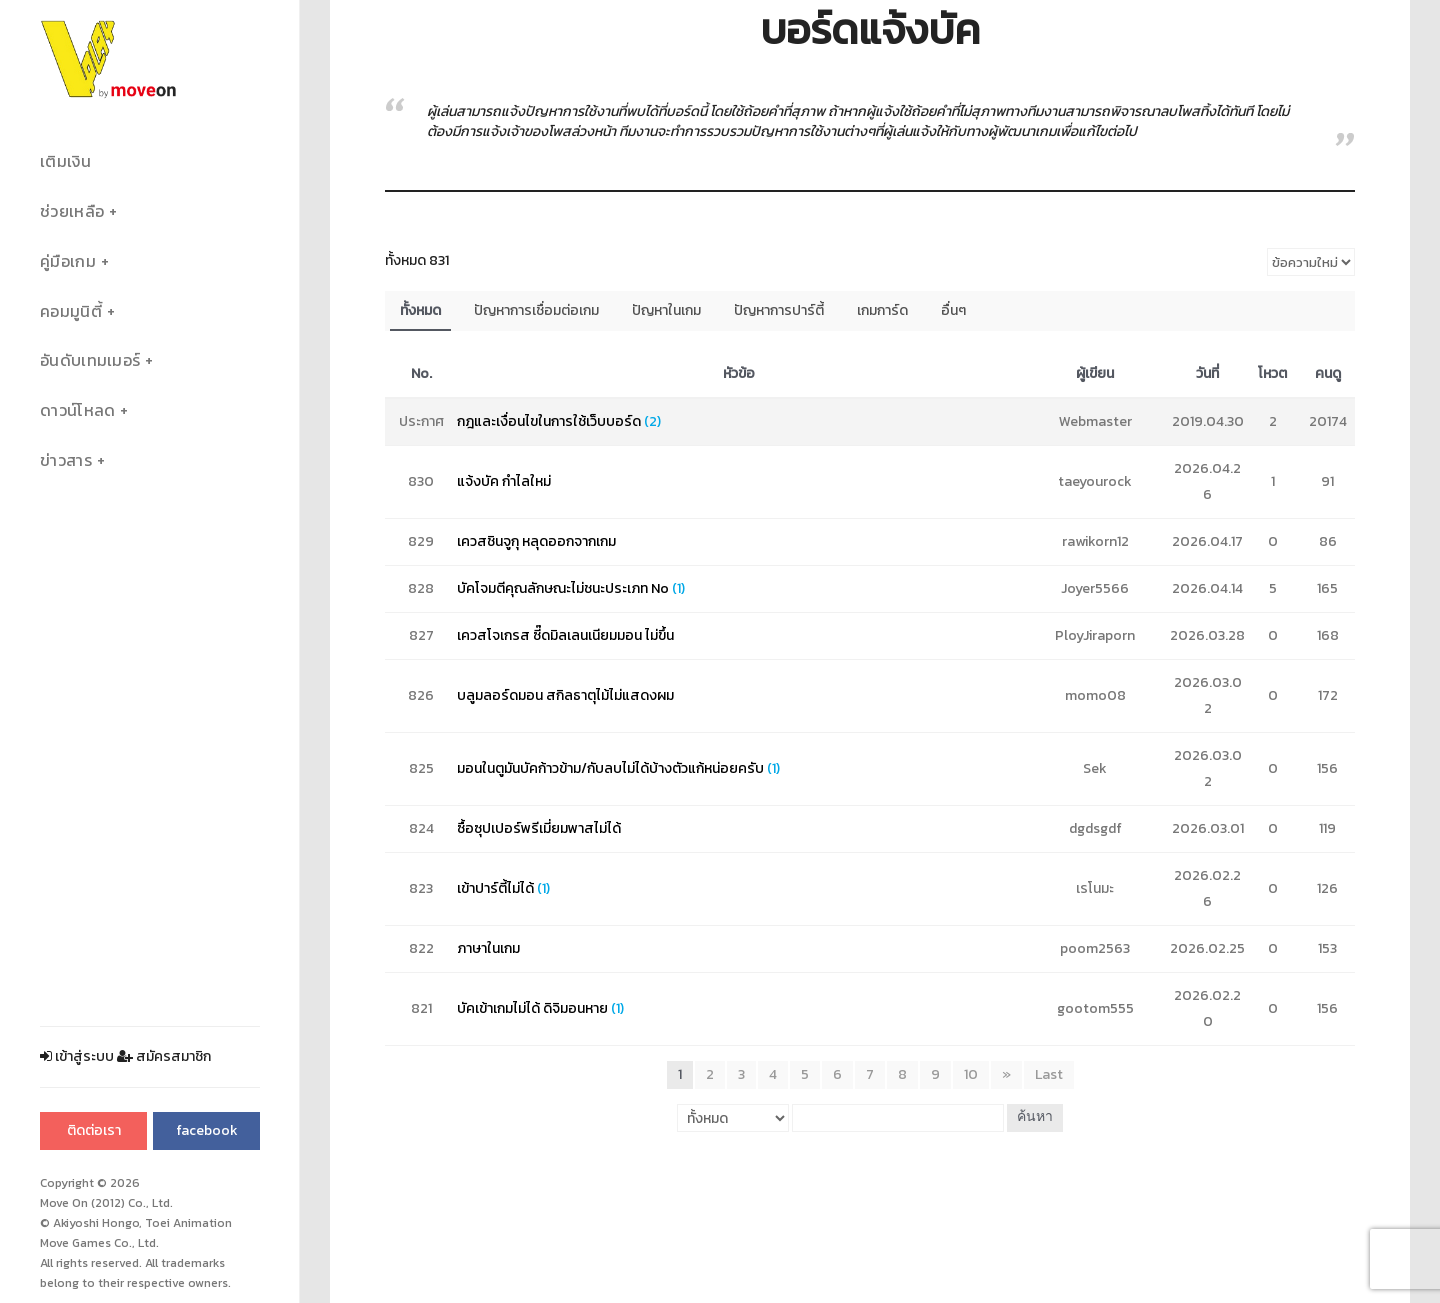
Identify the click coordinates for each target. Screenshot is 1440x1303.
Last (1049, 1074)
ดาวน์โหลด (77, 410)
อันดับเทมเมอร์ (90, 360)
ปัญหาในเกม (666, 310)
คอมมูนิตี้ (71, 311)
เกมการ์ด (882, 310)
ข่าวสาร (66, 460)
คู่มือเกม (68, 261)
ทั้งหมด (420, 310)
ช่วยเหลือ (72, 211)
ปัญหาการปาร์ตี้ (779, 310)
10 (971, 1074)
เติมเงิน (65, 161)
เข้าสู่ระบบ (77, 1056)
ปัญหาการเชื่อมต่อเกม (536, 310)
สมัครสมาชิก (164, 1056)
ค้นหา (1035, 1117)
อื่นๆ (953, 310)
